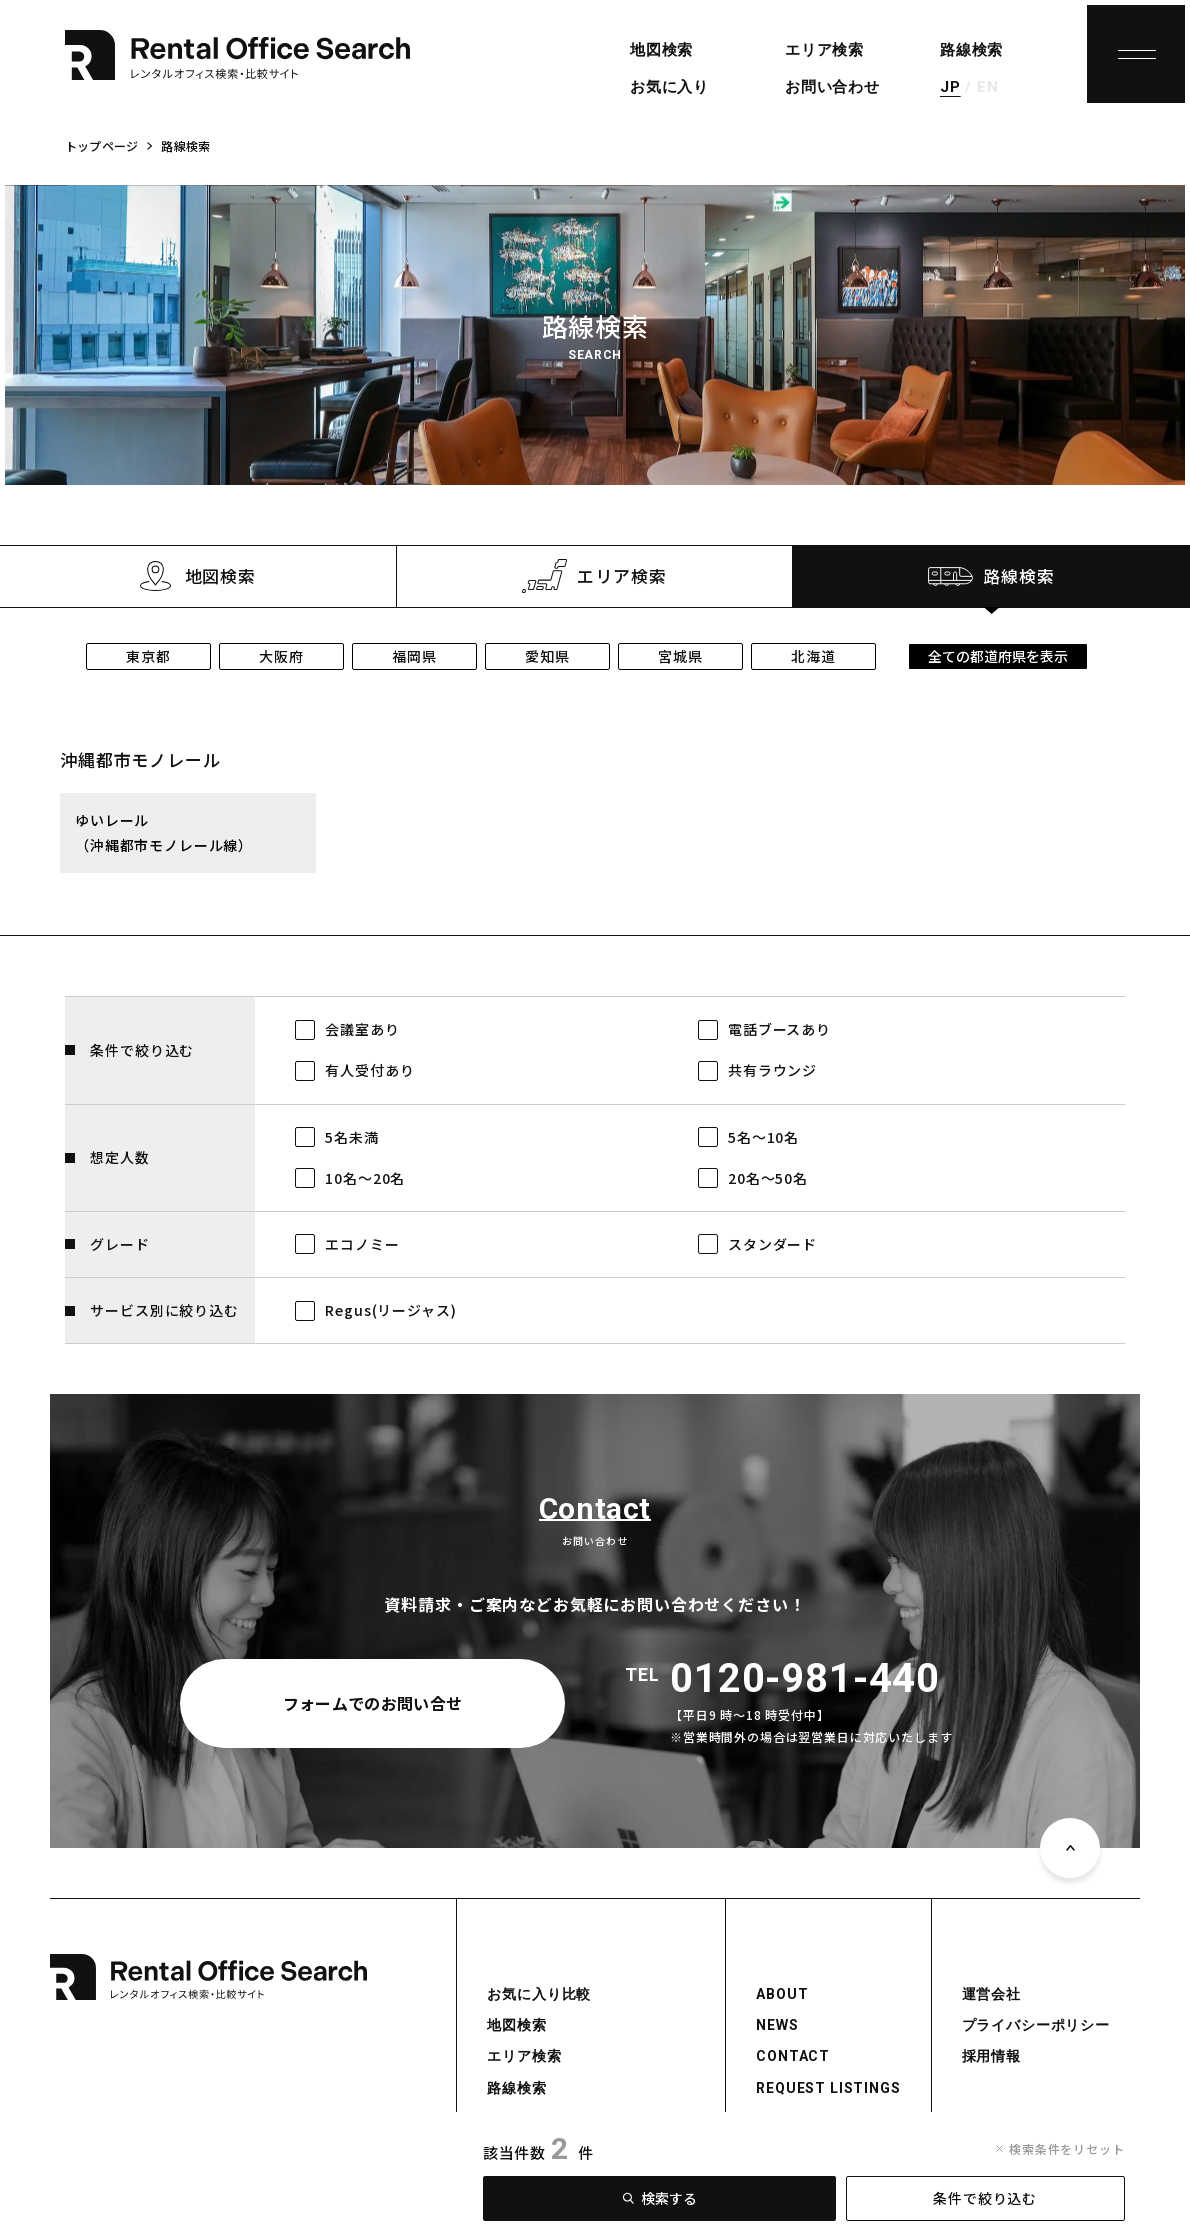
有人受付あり (369, 1070)
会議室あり (362, 1029)
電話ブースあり (779, 1029)
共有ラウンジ (772, 1070)
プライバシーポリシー (1036, 2025)
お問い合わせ (832, 87)
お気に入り (669, 87)
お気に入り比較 (539, 1994)
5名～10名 (763, 1137)
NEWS (777, 2025)
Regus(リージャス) (390, 1310)
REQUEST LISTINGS (828, 2088)
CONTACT (793, 2056)
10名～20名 (365, 1178)
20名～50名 (768, 1178)
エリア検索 (824, 50)
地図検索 (661, 50)
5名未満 (351, 1137)
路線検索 (971, 50)
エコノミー (362, 1244)
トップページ (101, 145)
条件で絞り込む (985, 2198)
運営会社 (991, 1994)
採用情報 (991, 2056)
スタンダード (772, 1244)
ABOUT (782, 1994)
